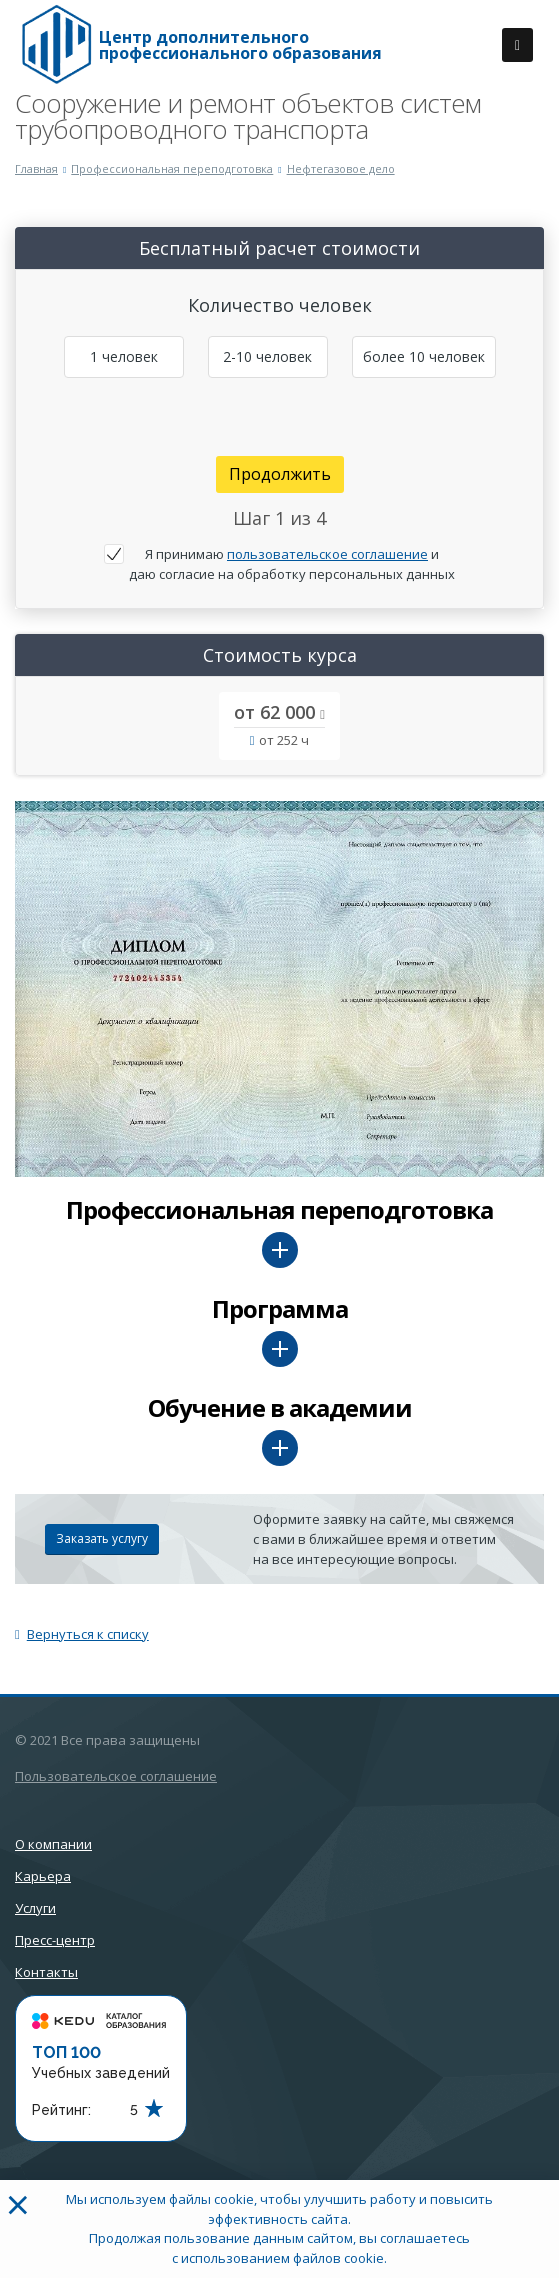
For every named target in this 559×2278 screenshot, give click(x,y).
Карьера (43, 1876)
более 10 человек (424, 356)
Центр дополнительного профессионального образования (240, 45)
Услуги (35, 1908)
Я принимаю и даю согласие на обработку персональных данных (292, 564)
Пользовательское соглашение (116, 1776)
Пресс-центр (55, 1940)
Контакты (46, 1972)
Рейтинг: (61, 2110)
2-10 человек (267, 356)
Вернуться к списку (82, 1634)
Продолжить (280, 474)
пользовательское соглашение (327, 554)
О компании (53, 1844)
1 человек (124, 356)
